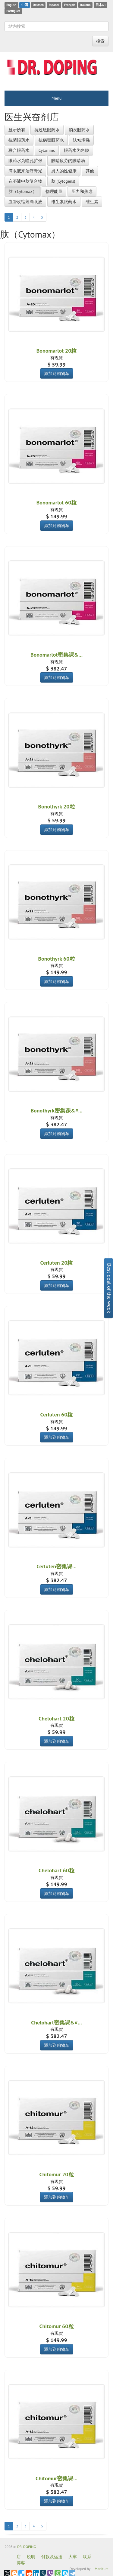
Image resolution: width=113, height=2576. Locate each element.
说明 (31, 2556)
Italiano (85, 5)
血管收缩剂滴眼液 (25, 201)
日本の (100, 5)
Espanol (54, 5)
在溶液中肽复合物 (25, 181)
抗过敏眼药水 (47, 130)
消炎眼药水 (79, 130)
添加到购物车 (56, 373)
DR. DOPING (26, 2546)
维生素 (92, 201)
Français (69, 5)
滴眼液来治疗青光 (25, 171)
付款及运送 (51, 2556)
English (11, 5)
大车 (72, 2556)
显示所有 (16, 130)
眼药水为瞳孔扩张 (25, 160)
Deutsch (38, 5)
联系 (87, 2556)
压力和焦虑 (82, 191)
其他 (90, 171)
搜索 (100, 41)
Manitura (101, 2568)
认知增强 (81, 140)
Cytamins (47, 150)
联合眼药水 (19, 150)
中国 (24, 5)
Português (13, 11)
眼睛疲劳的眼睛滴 (68, 160)
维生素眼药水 (64, 201)
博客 (21, 2562)
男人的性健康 (64, 171)
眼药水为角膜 (76, 150)
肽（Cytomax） (22, 191)
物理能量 (54, 191)
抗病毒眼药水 (51, 140)
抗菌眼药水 (19, 140)
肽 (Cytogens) (63, 181)
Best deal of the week (109, 1288)
